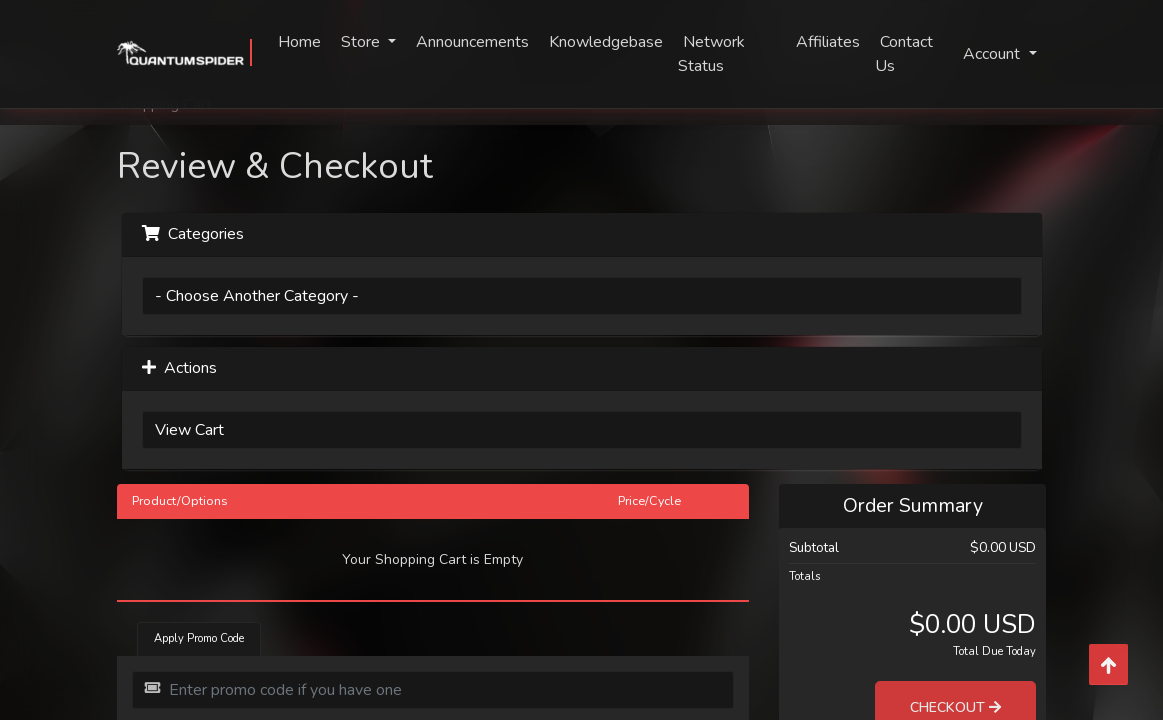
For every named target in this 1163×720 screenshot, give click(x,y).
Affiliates (828, 42)
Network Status (711, 54)
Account (993, 54)
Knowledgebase (606, 42)
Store (362, 42)
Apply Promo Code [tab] (199, 638)
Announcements (472, 42)
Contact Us (904, 54)
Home (299, 42)
